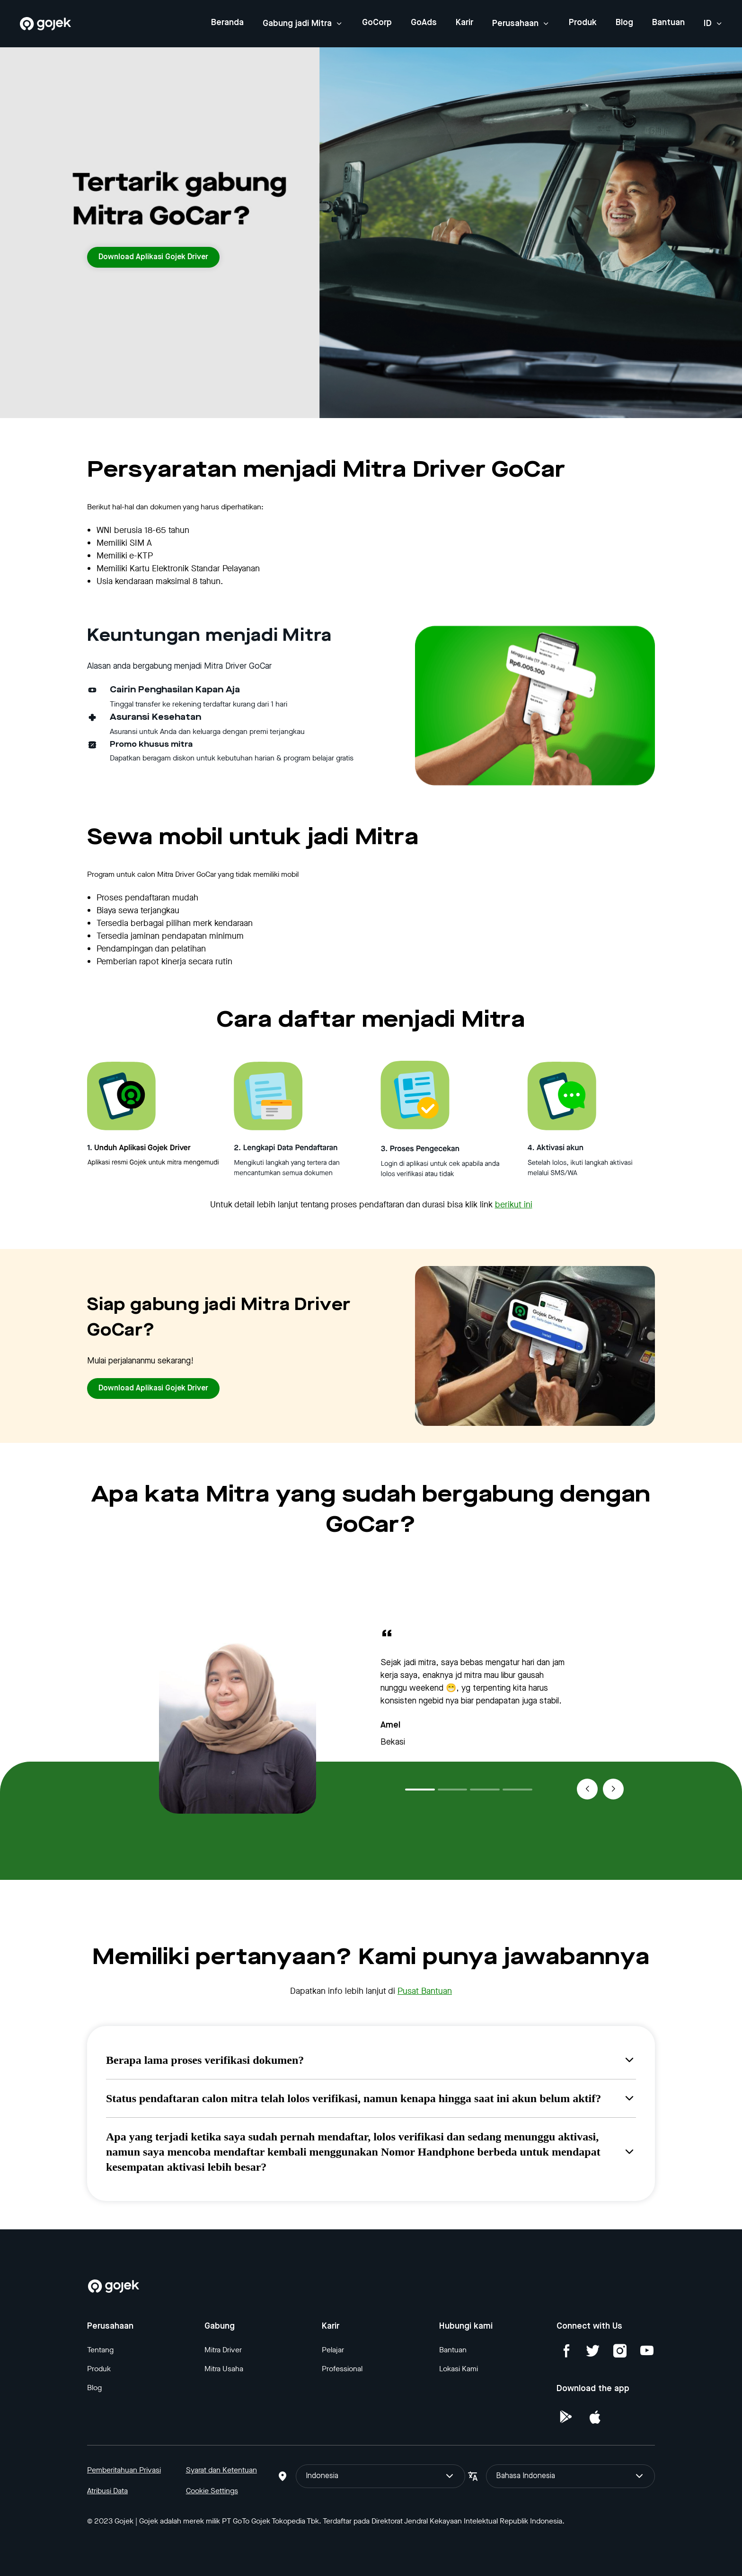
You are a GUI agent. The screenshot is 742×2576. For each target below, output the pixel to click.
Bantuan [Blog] (453, 2350)
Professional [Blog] (342, 2369)
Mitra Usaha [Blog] (223, 2369)
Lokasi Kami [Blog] (458, 2369)
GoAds (424, 22)
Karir (464, 22)
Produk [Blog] (99, 2369)
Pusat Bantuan (425, 1991)
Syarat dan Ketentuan (221, 2470)
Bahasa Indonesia (570, 2476)
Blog (624, 22)
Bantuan (668, 22)
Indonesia (380, 2476)
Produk (583, 22)
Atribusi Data (107, 2491)
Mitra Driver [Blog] (223, 2350)
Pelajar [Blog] (333, 2350)
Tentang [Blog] (100, 2350)
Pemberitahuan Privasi (124, 2470)
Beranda (227, 22)
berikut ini (513, 1204)
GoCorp (377, 22)
